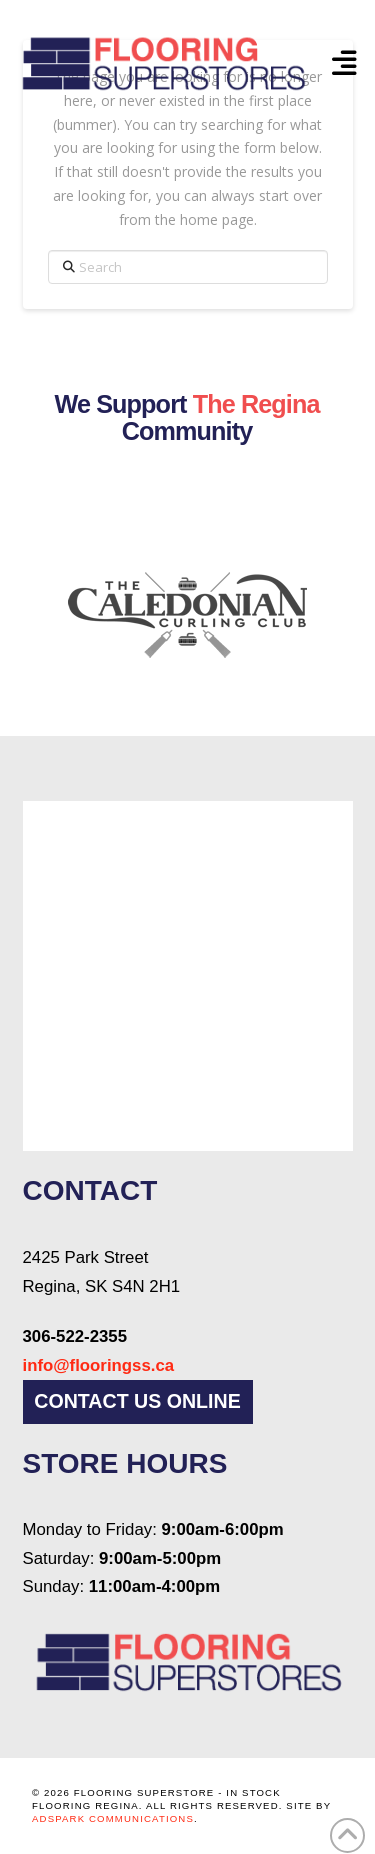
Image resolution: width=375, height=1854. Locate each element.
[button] (344, 63)
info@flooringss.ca (99, 1365)
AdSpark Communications (113, 1818)
